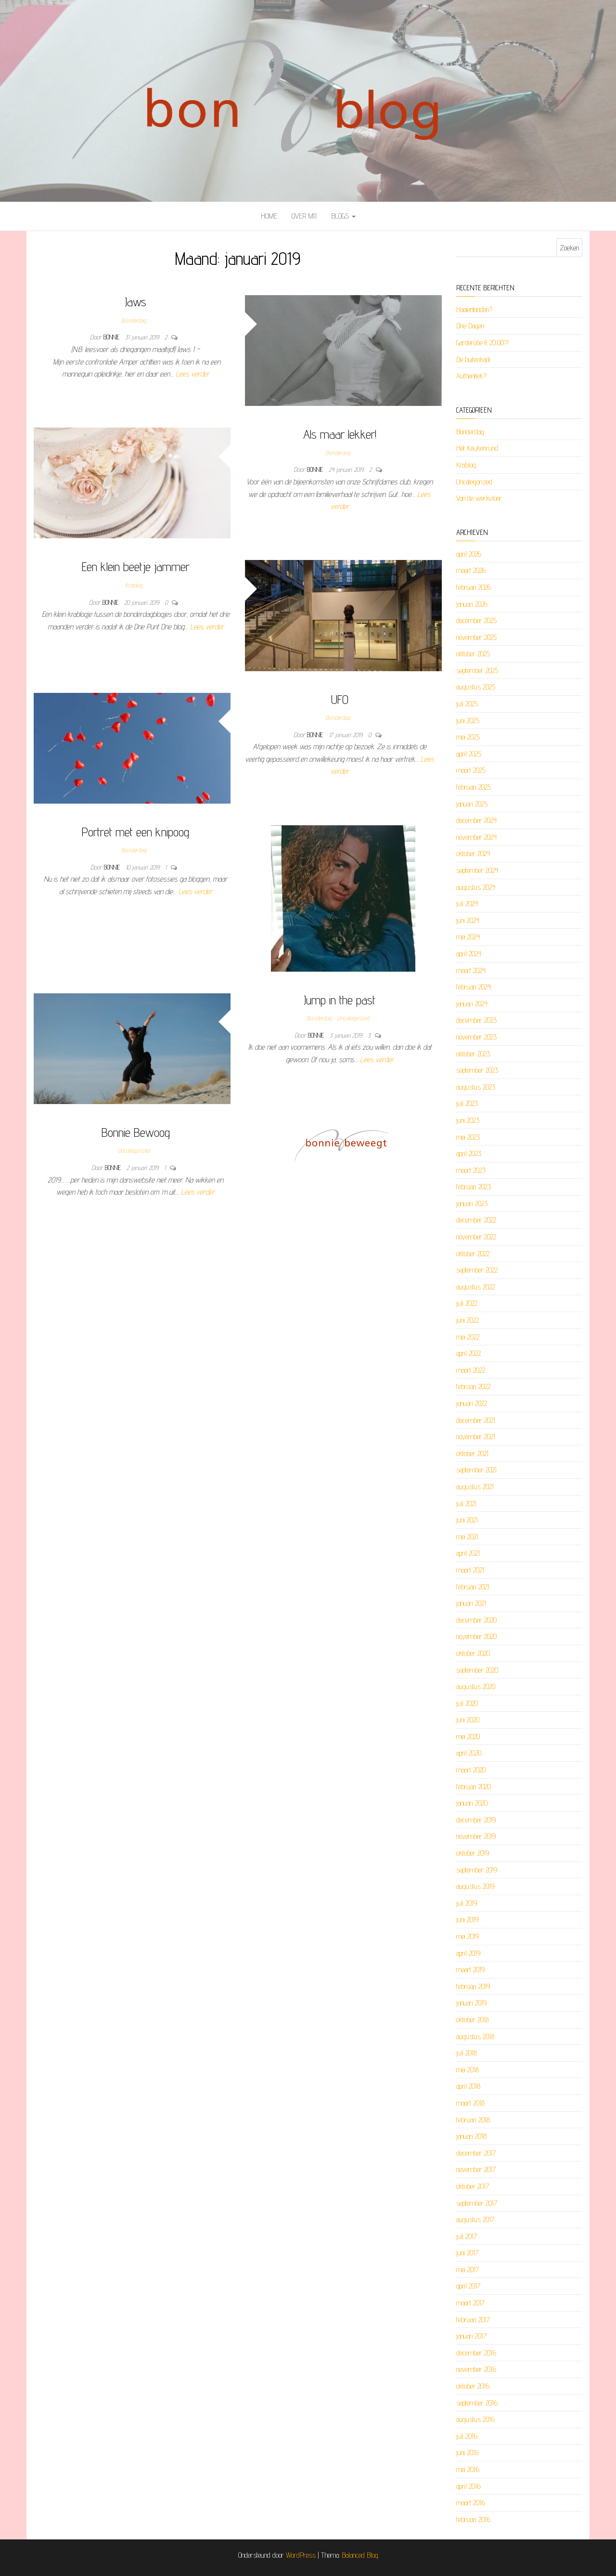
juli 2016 (466, 2436)
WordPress (301, 2555)
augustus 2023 (475, 1087)
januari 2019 (471, 2002)
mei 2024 (468, 936)
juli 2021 (466, 1503)
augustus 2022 (475, 1286)
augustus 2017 (475, 2219)
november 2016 (476, 2369)
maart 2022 (470, 1370)
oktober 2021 (472, 1453)
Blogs (343, 216)
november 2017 (476, 2169)
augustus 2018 (475, 2036)
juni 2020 (467, 1719)
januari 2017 (471, 2336)
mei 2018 (467, 2069)
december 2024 (476, 820)
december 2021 (475, 1420)
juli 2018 (466, 2052)
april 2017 (468, 2285)
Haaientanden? (474, 309)
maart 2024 (471, 970)
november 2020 (476, 1636)
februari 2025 (473, 787)
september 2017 (476, 2203)
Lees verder (192, 373)
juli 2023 (467, 1103)
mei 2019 (467, 1936)
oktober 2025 (473, 653)
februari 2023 (473, 1186)
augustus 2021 (475, 1486)
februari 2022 (473, 1386)
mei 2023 (468, 1137)
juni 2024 (467, 920)
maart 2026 (471, 570)
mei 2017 (467, 2269)
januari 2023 (472, 1203)
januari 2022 (471, 1403)
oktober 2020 (473, 1653)
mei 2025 (468, 737)
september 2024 (477, 870)
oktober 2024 (473, 853)
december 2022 (476, 1219)
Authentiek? (471, 375)
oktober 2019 (472, 1853)
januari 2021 (471, 1603)
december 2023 (476, 1020)
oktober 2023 (473, 1053)
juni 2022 (467, 1320)
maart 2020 (471, 1769)
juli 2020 (467, 1703)
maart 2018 (470, 2103)
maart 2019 (470, 1969)
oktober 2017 (472, 2186)
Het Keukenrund (477, 448)
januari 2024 (472, 1003)
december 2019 (476, 1819)
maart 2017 (470, 2302)
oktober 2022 (472, 1253)
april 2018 (468, 2086)
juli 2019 (466, 1903)
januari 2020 (472, 1803)
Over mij (304, 216)
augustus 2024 (475, 887)
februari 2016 (473, 2519)
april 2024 (468, 953)
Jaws (135, 301)
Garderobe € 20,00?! (482, 342)
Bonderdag (133, 320)
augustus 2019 (475, 1886)
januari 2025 (472, 803)
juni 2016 (467, 2452)
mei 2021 (467, 1536)
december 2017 (476, 2153)
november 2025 (476, 637)
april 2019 (468, 1953)
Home (269, 216)
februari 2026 (473, 587)
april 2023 (468, 1153)
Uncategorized (353, 1018)
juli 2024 (467, 903)
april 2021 (468, 1553)
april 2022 (468, 1353)
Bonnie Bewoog (136, 1132)
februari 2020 (473, 1786)
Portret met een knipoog (135, 831)
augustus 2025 (475, 686)
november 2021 (475, 1436)
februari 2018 (473, 2119)
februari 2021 (472, 1586)
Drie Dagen (470, 325)
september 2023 (477, 1070)
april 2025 (468, 753)
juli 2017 (466, 2236)
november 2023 (476, 1036)
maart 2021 (470, 1569)
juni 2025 (467, 720)
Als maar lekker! (339, 434)
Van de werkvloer (479, 498)
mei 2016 (467, 2469)
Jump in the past (339, 999)
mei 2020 (468, 1736)
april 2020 (468, 1752)
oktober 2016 (472, 2386)
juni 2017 (467, 2252)
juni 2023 (467, 1120)
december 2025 (476, 620)
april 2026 (468, 554)
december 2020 (476, 1620)
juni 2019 (467, 1919)
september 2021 (476, 1469)
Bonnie (112, 337)
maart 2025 (471, 770)
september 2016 (477, 2402)
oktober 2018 (472, 2019)
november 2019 (476, 1836)
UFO (339, 699)
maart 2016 (470, 2502)
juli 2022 (466, 1303)
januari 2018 (471, 2136)
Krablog (133, 585)
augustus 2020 (475, 1686)
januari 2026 (472, 604)
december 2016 (476, 2352)
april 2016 (468, 2486)
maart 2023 (471, 1170)
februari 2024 (473, 986)
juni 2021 (467, 1519)
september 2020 (477, 1670)
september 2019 (476, 1869)
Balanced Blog (360, 2555)
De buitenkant (473, 359)
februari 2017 (473, 2319)
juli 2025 (467, 703)
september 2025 (477, 670)
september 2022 (477, 1270)
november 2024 (476, 837)
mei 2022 (467, 1336)
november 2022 (476, 1236)
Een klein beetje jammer (136, 566)
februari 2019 (473, 1986)
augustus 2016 (475, 2419)
